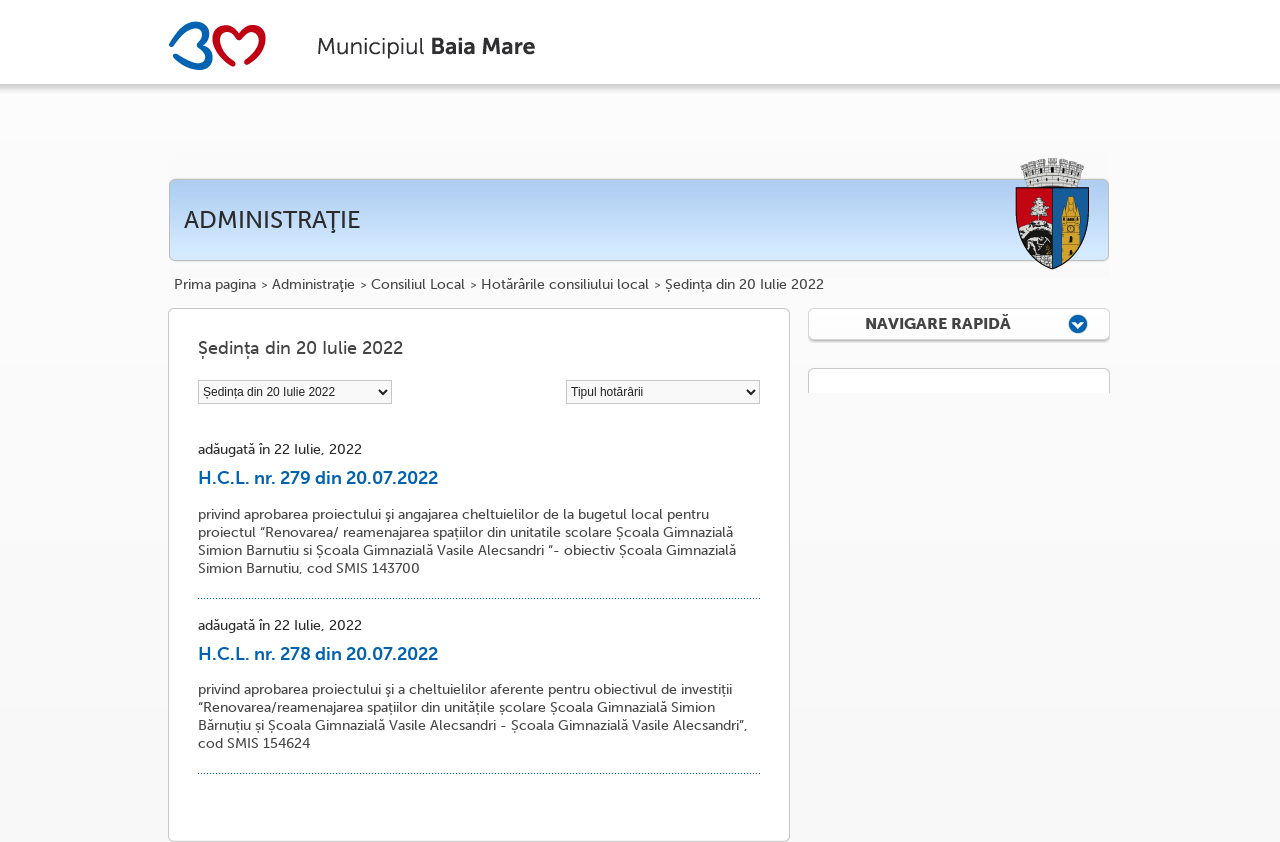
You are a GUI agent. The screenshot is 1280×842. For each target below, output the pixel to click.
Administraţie (313, 285)
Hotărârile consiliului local (565, 285)
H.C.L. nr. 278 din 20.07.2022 (318, 654)
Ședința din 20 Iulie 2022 (744, 285)
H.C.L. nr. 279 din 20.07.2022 (318, 478)
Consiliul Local (418, 285)
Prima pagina (215, 285)
